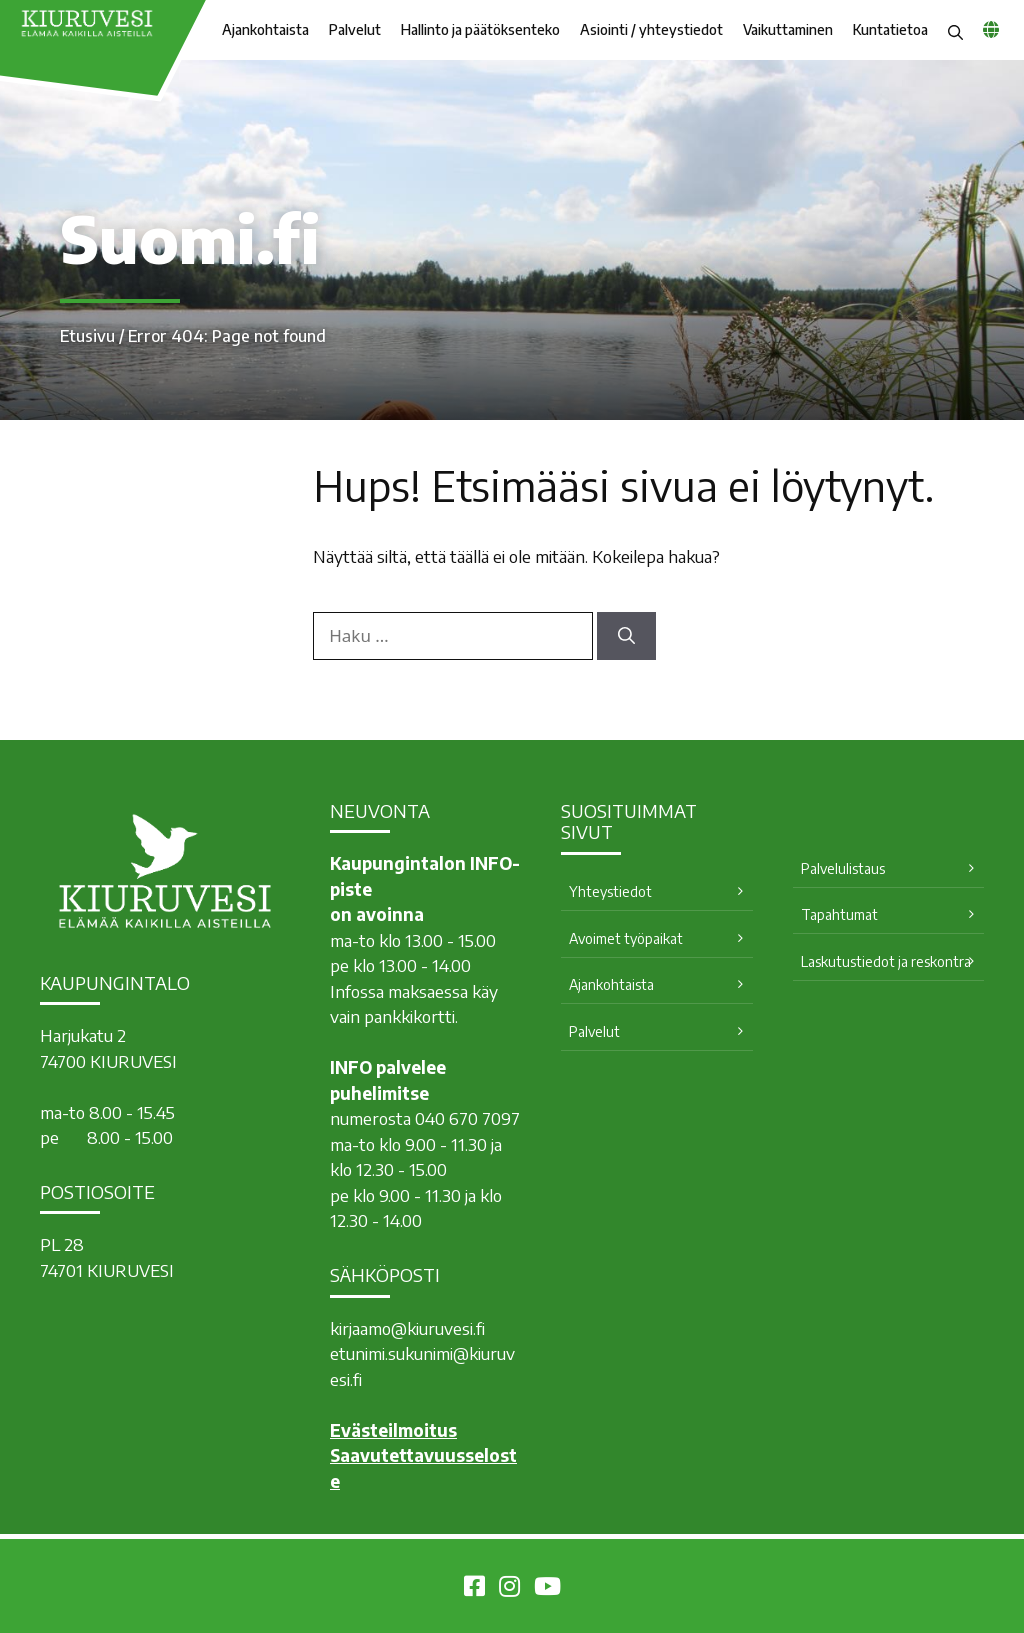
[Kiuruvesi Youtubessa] (547, 1589)
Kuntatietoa (890, 29)
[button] (955, 30)
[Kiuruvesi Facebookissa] (474, 1589)
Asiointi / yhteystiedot (651, 29)
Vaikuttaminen (788, 29)
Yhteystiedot (610, 891)
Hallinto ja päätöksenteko (480, 29)
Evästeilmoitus (393, 1430)
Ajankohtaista (265, 29)
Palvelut (355, 29)
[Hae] (626, 636)
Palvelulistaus (843, 868)
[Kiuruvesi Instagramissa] (509, 1589)
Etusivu (87, 336)
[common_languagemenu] (991, 29)
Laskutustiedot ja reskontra (886, 961)
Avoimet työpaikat (626, 938)
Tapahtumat (839, 914)
